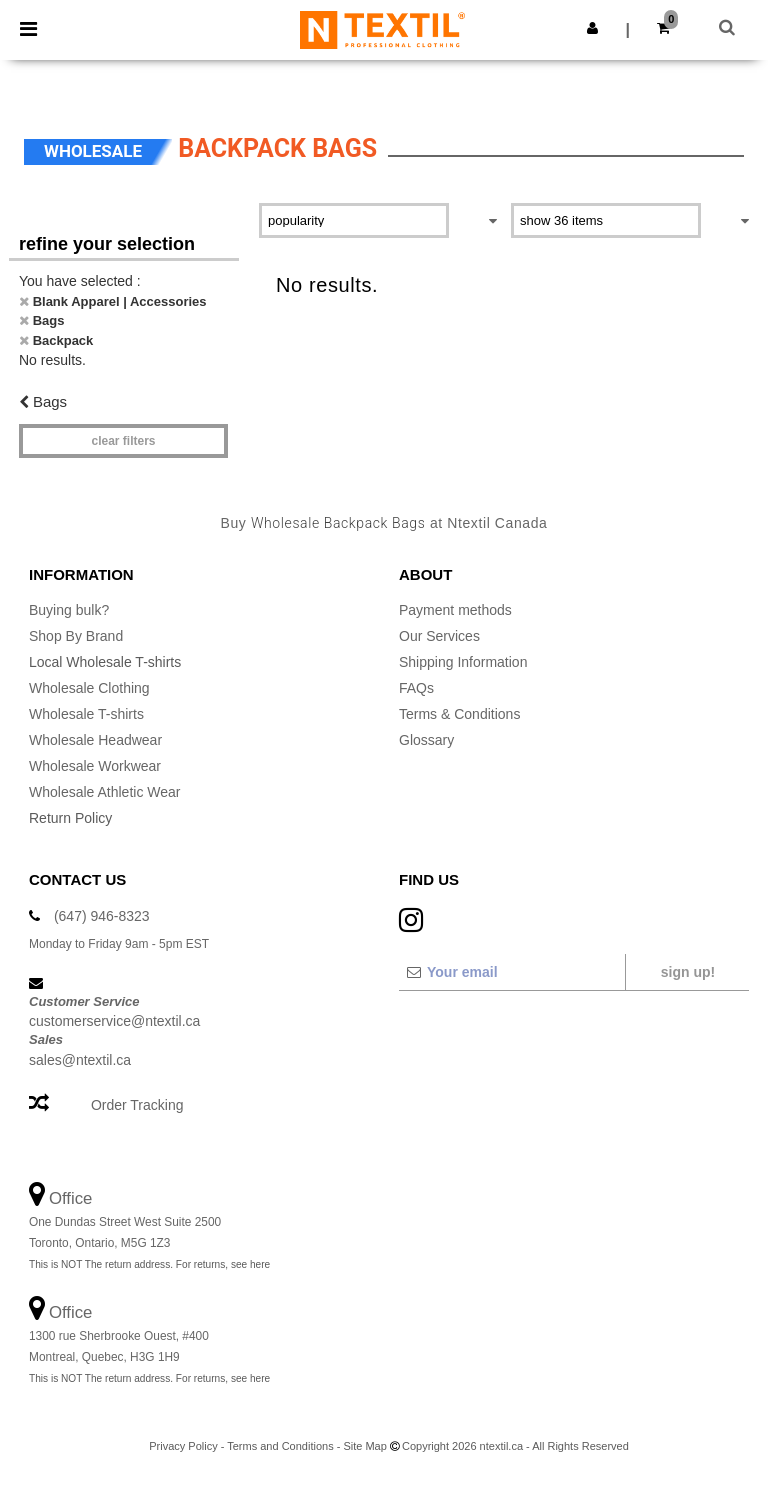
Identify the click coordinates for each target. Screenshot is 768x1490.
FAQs (416, 688)
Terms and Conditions (280, 1446)
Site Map (364, 1446)
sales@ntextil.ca (80, 1060)
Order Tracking (137, 1105)
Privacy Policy (183, 1446)
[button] (592, 28)
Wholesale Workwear (95, 766)
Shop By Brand (76, 636)
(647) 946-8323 (102, 916)
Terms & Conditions (459, 714)
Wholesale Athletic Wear (104, 792)
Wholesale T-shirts (86, 714)
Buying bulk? (69, 610)
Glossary (426, 740)
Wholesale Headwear (95, 740)
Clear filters (123, 441)
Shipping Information (463, 662)
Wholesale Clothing (89, 688)
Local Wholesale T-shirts (105, 662)
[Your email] (511, 972)
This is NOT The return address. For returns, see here (149, 1264)
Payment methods (455, 610)
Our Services (439, 636)
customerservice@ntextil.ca (114, 1021)
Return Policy (70, 818)
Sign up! (688, 972)
